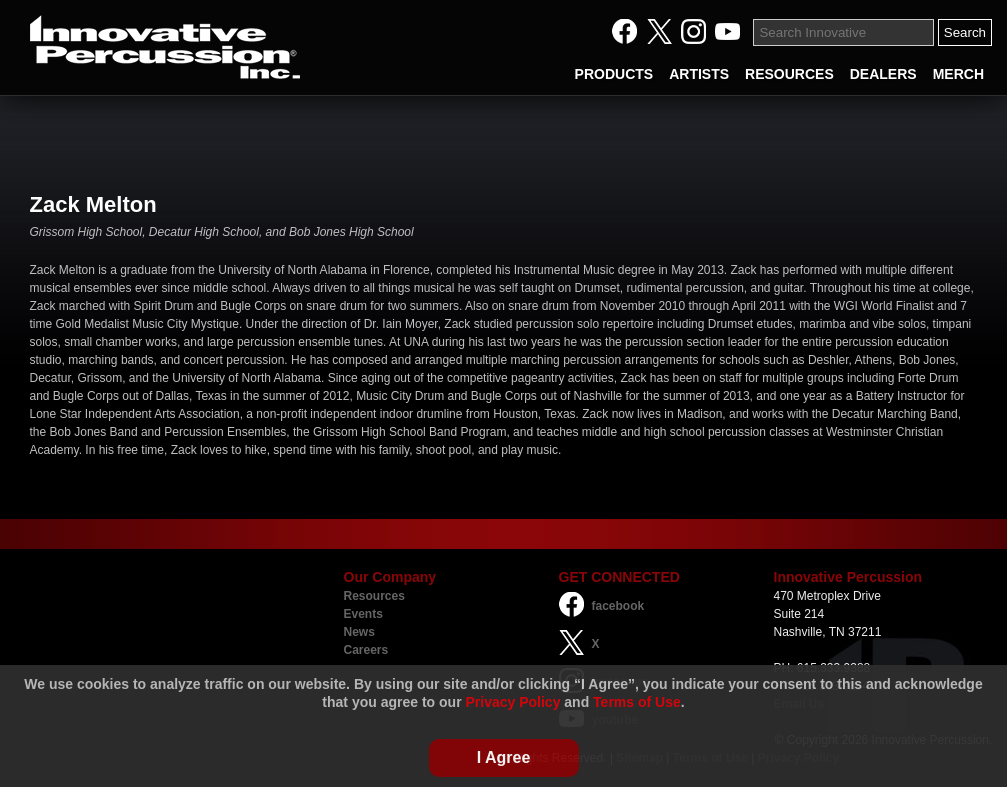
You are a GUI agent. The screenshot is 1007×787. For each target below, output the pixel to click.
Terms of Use (637, 702)
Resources (374, 596)
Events (363, 614)
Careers (366, 650)
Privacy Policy (512, 702)
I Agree (504, 757)
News (359, 632)
